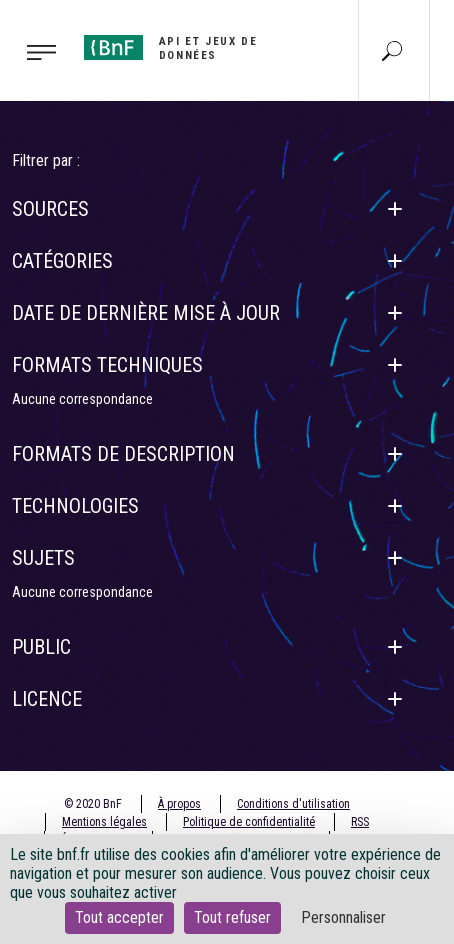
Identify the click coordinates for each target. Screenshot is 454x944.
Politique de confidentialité (249, 822)
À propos (179, 804)
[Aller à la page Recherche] (392, 50)
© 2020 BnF (93, 804)
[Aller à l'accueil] (197, 48)
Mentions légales (104, 822)
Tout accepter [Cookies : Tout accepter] (119, 917)
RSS (360, 822)
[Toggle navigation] (36, 51)
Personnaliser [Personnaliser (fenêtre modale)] (343, 917)
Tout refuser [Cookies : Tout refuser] (232, 917)
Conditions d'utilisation (293, 804)
